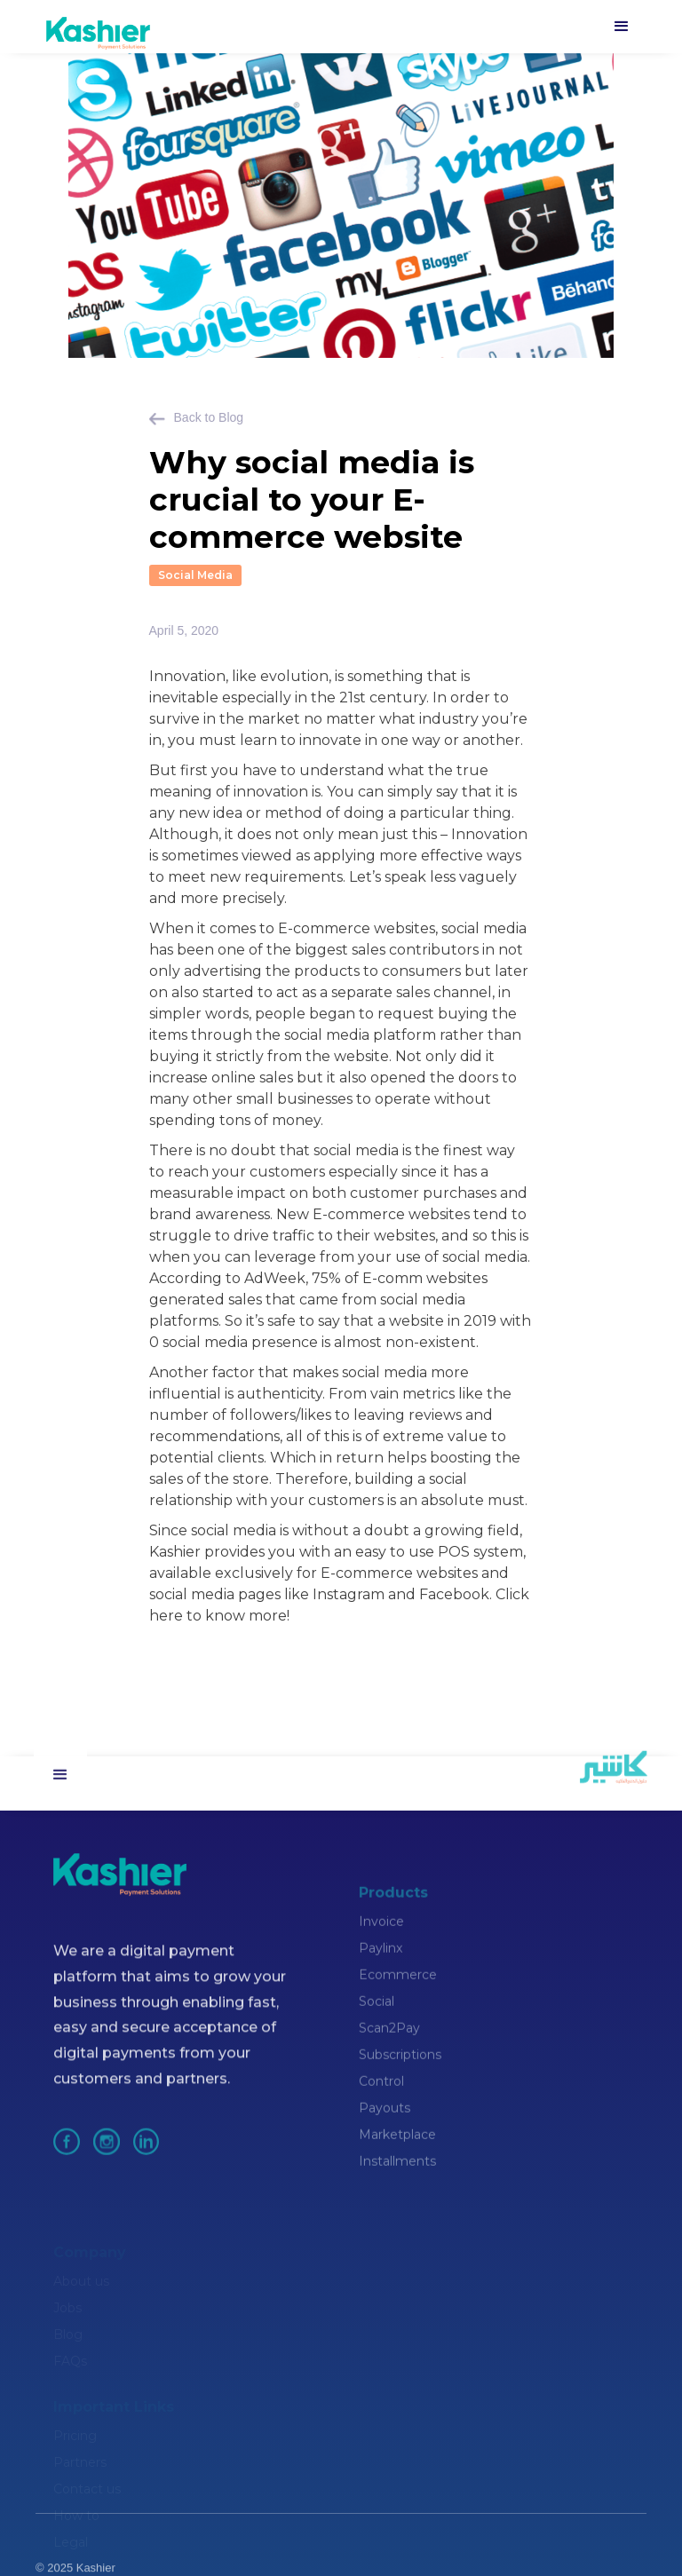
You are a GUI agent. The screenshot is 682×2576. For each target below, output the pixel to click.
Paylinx (380, 1974)
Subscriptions (400, 2081)
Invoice (381, 1947)
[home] (96, 26)
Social (376, 2027)
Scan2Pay (389, 2054)
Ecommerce (398, 2001)
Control (381, 2107)
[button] (621, 26)
